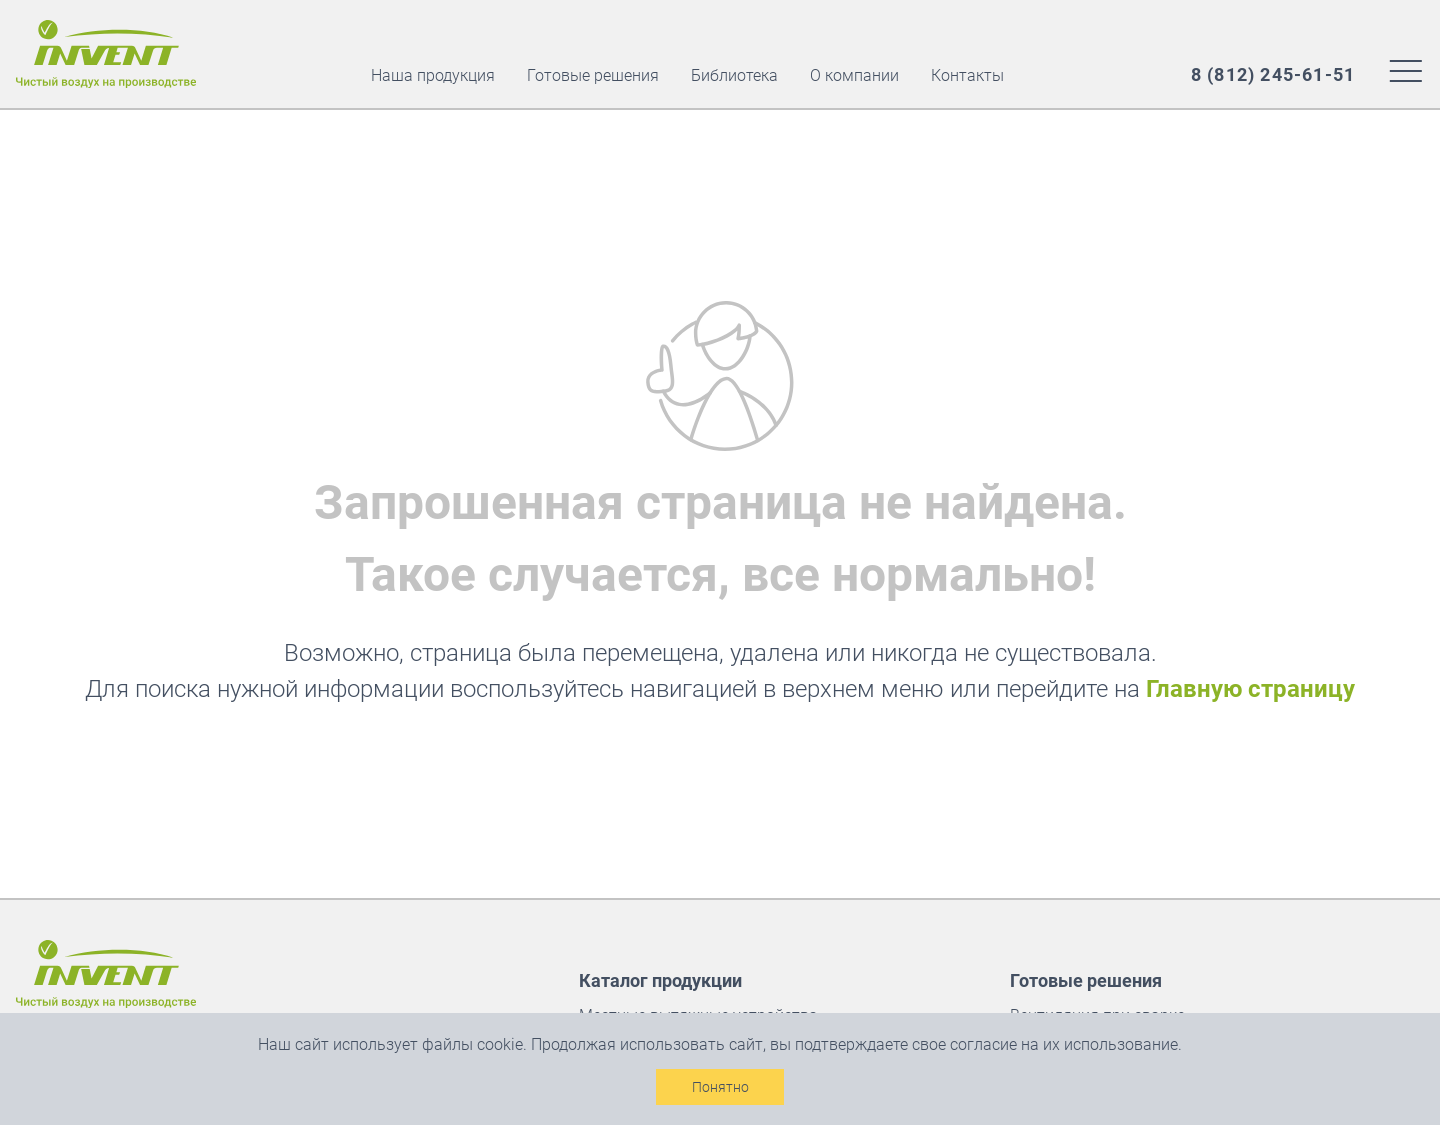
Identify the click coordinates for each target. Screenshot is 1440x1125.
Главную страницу (1250, 689)
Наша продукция (433, 75)
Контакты (967, 75)
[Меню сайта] (1406, 70)
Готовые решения (593, 75)
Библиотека (734, 75)
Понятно (720, 1087)
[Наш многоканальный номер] (1273, 75)
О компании (854, 75)
